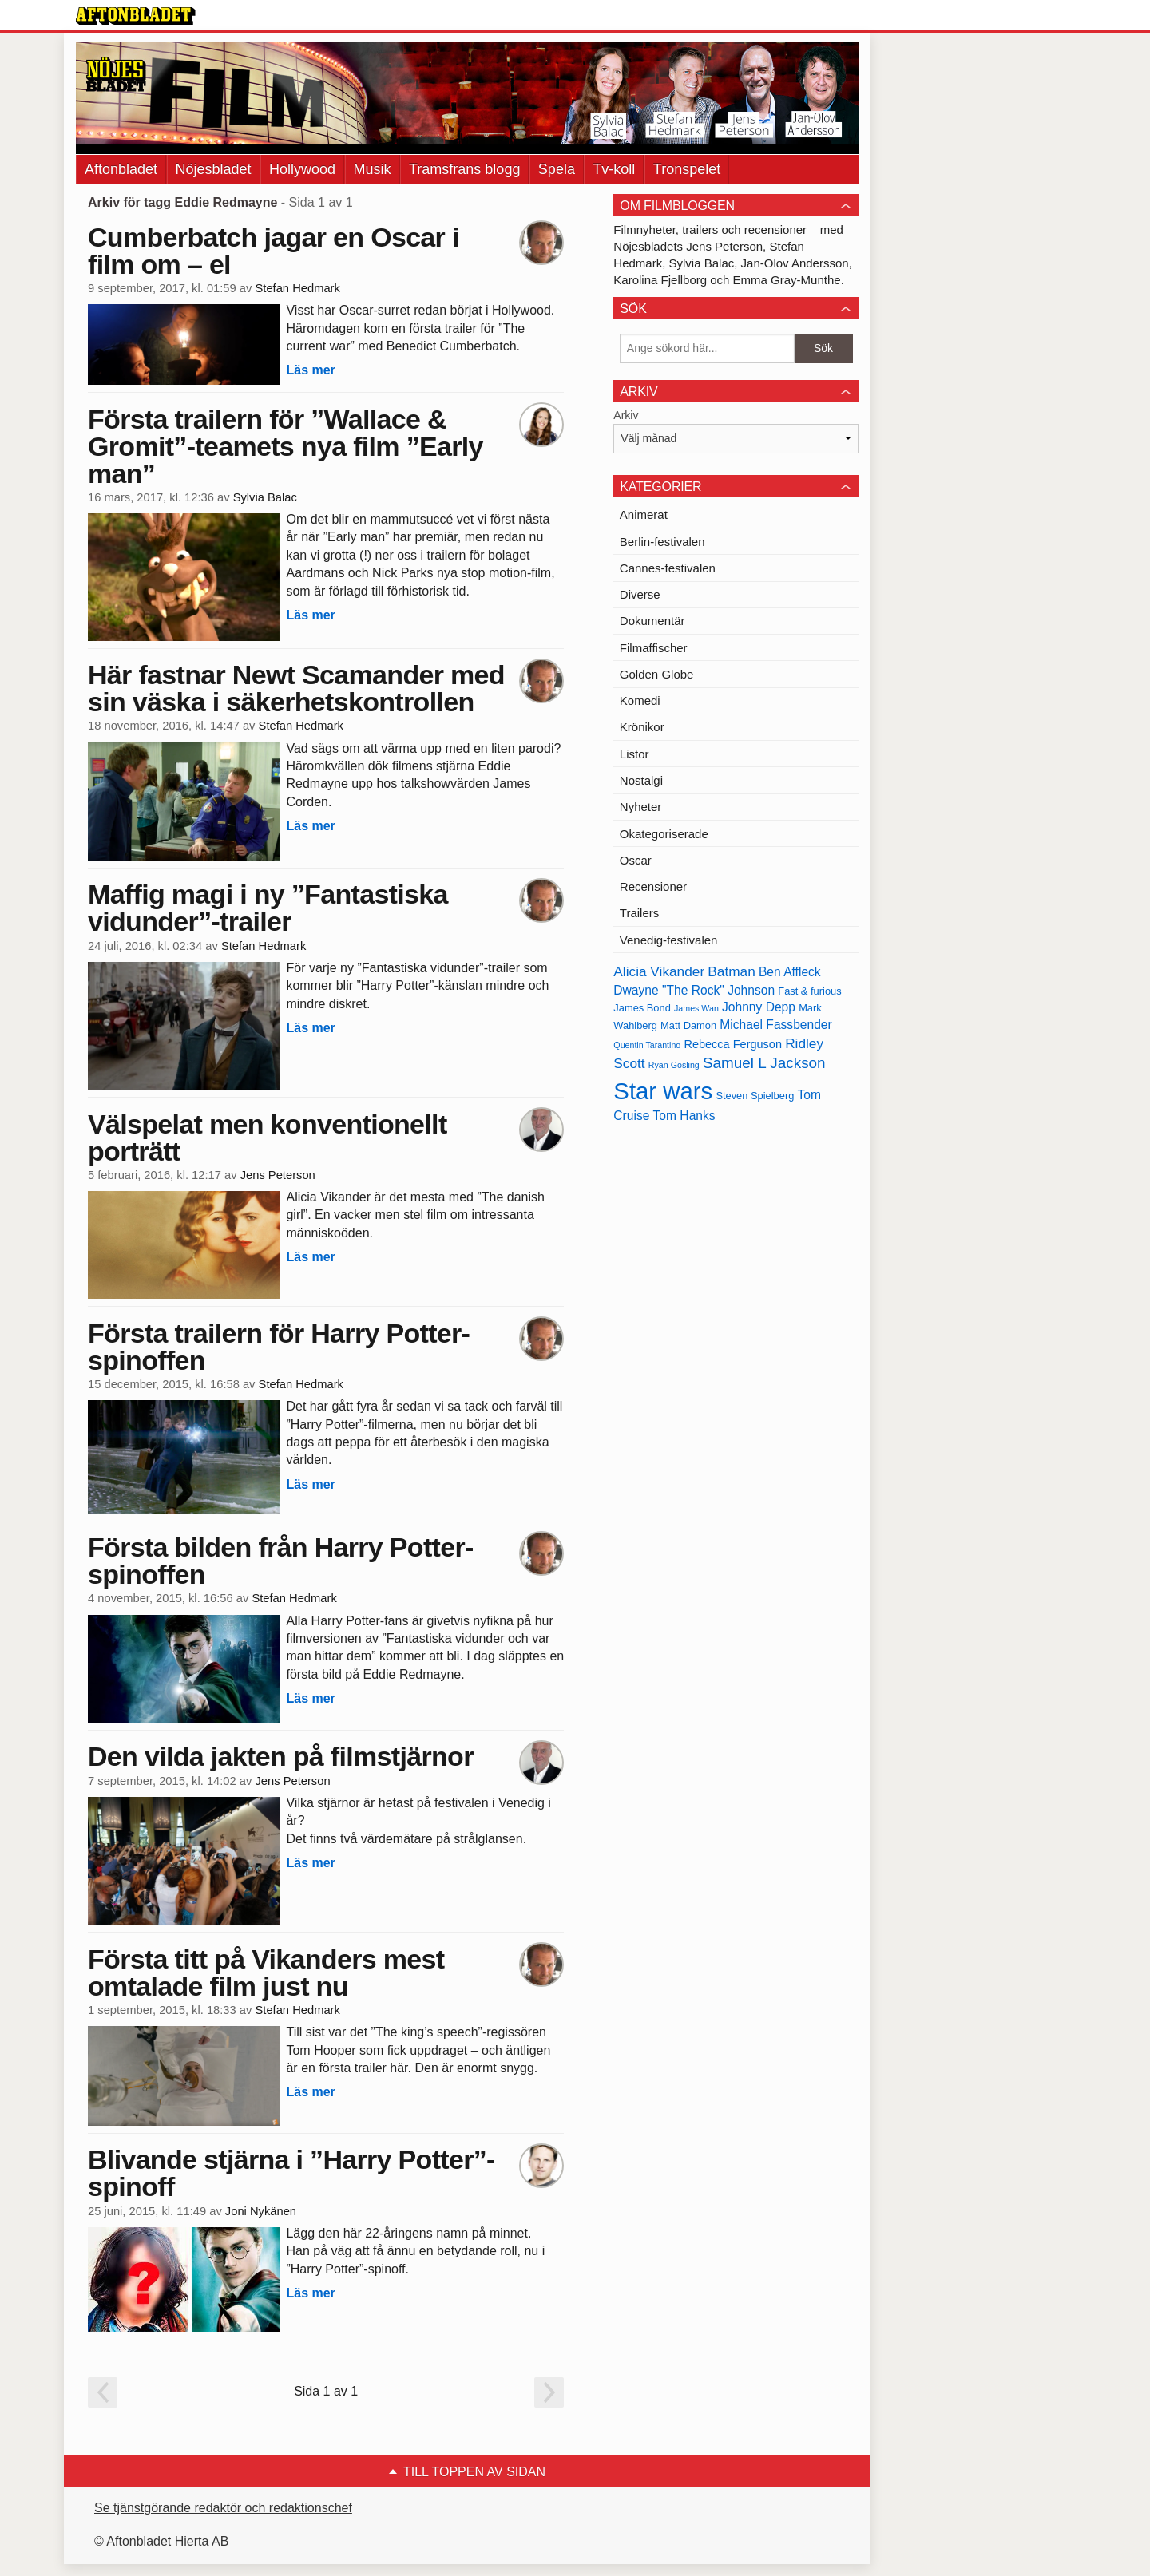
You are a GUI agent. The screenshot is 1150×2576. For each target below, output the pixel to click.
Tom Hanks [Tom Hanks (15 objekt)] (684, 1115)
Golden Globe (657, 674)
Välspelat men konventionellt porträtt (267, 1137)
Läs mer (310, 370)
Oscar (636, 860)
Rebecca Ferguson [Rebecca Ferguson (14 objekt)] (733, 1044)
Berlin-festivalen (662, 541)
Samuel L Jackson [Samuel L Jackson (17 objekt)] (764, 1063)
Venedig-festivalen (669, 940)
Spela (556, 169)
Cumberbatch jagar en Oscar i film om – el (273, 250)
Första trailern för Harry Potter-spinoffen (279, 1346)
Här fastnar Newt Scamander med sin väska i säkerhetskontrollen (296, 688)
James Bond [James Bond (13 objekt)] (641, 1008)
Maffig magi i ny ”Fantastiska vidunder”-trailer (268, 907)
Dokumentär (652, 620)
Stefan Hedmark (297, 288)
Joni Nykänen (260, 2211)
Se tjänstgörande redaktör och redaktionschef (223, 2508)
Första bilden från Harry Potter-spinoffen (281, 1560)
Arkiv (625, 415)
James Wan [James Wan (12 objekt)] (696, 1008)
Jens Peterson (277, 1175)
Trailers (639, 913)
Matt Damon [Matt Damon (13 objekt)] (688, 1025)
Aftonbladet (121, 169)
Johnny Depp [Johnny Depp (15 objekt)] (758, 1007)
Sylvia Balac (265, 497)
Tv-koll (614, 169)
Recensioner (653, 886)
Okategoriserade (664, 834)
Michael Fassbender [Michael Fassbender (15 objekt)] (775, 1024)
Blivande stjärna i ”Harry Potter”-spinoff (291, 2173)
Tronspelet (686, 169)
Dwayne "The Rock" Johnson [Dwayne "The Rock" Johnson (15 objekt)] (694, 990)
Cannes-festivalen (668, 568)
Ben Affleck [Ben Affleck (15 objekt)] (790, 972)
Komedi (640, 700)
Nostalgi (641, 780)
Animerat (644, 514)
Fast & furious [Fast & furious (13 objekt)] (809, 991)
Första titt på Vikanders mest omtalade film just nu (266, 1972)
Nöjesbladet (214, 169)
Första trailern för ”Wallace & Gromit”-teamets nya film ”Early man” (285, 446)
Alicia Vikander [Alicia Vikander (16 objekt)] (658, 971)
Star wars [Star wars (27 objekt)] (662, 1091)
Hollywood (302, 169)
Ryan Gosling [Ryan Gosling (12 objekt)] (674, 1065)
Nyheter (641, 806)
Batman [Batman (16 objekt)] (731, 971)
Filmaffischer (654, 648)
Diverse (640, 594)
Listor (634, 754)
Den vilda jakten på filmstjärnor (281, 1756)
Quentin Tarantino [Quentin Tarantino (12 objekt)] (646, 1045)
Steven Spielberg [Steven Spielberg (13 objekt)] (755, 1096)
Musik (372, 169)
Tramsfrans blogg (464, 169)
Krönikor (642, 727)
